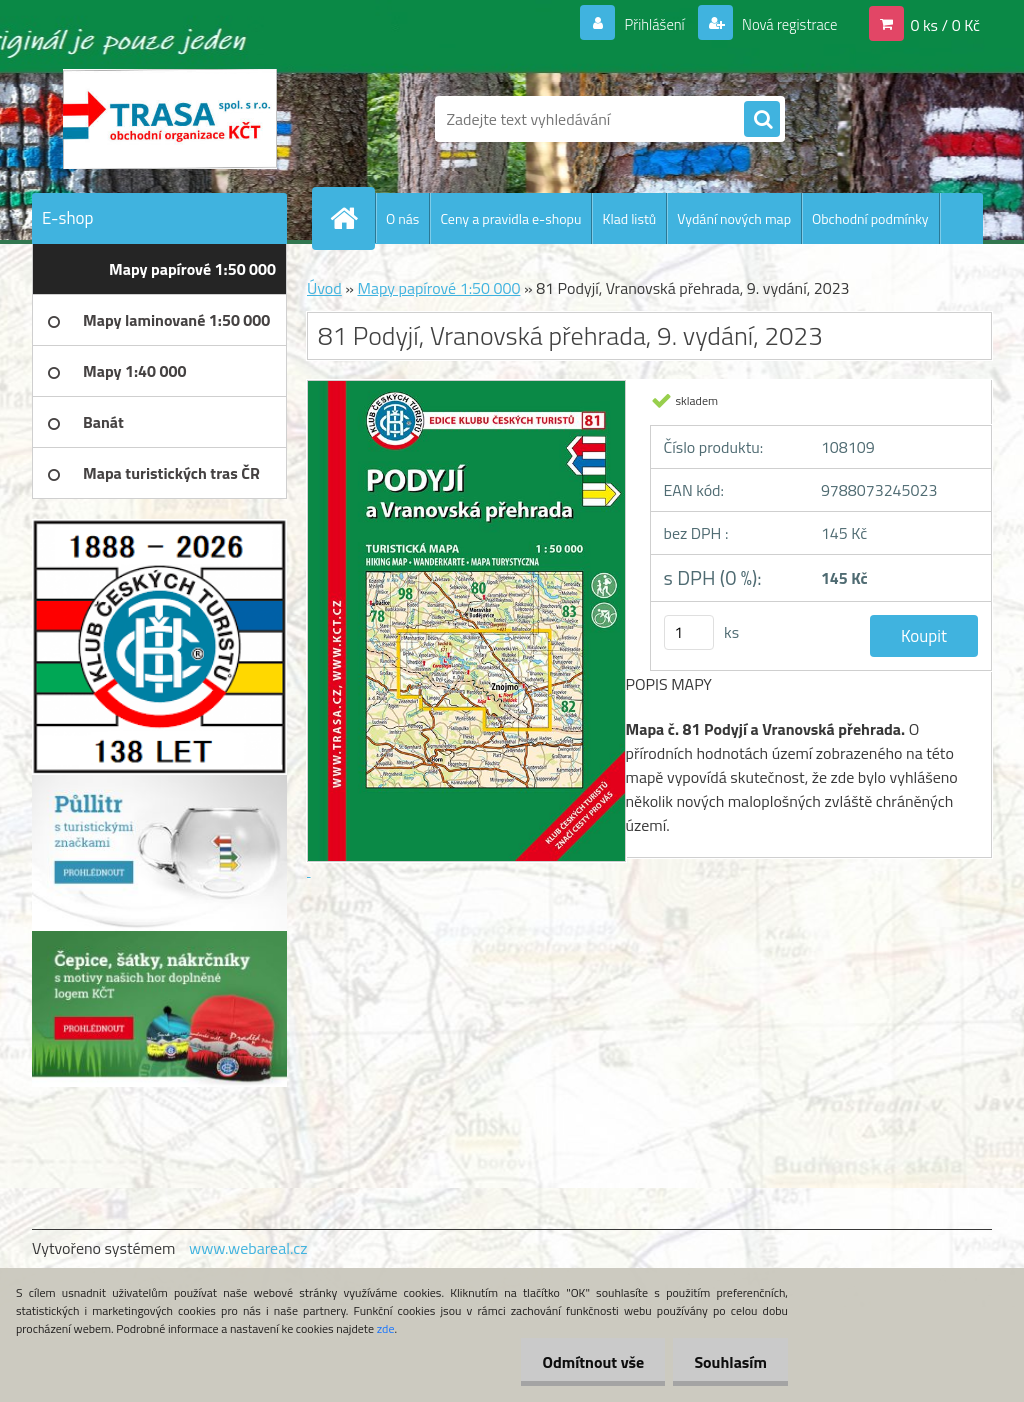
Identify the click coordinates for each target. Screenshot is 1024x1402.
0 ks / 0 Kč (945, 24)
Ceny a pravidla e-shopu (510, 218)
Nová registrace (784, 24)
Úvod (324, 288)
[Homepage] (352, 218)
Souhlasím (726, 1362)
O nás (402, 218)
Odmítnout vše (582, 1362)
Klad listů (629, 218)
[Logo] (169, 119)
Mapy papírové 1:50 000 (438, 288)
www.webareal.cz (248, 1248)
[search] (762, 120)
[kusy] (689, 632)
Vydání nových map (734, 218)
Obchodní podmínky (870, 218)
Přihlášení (642, 24)
